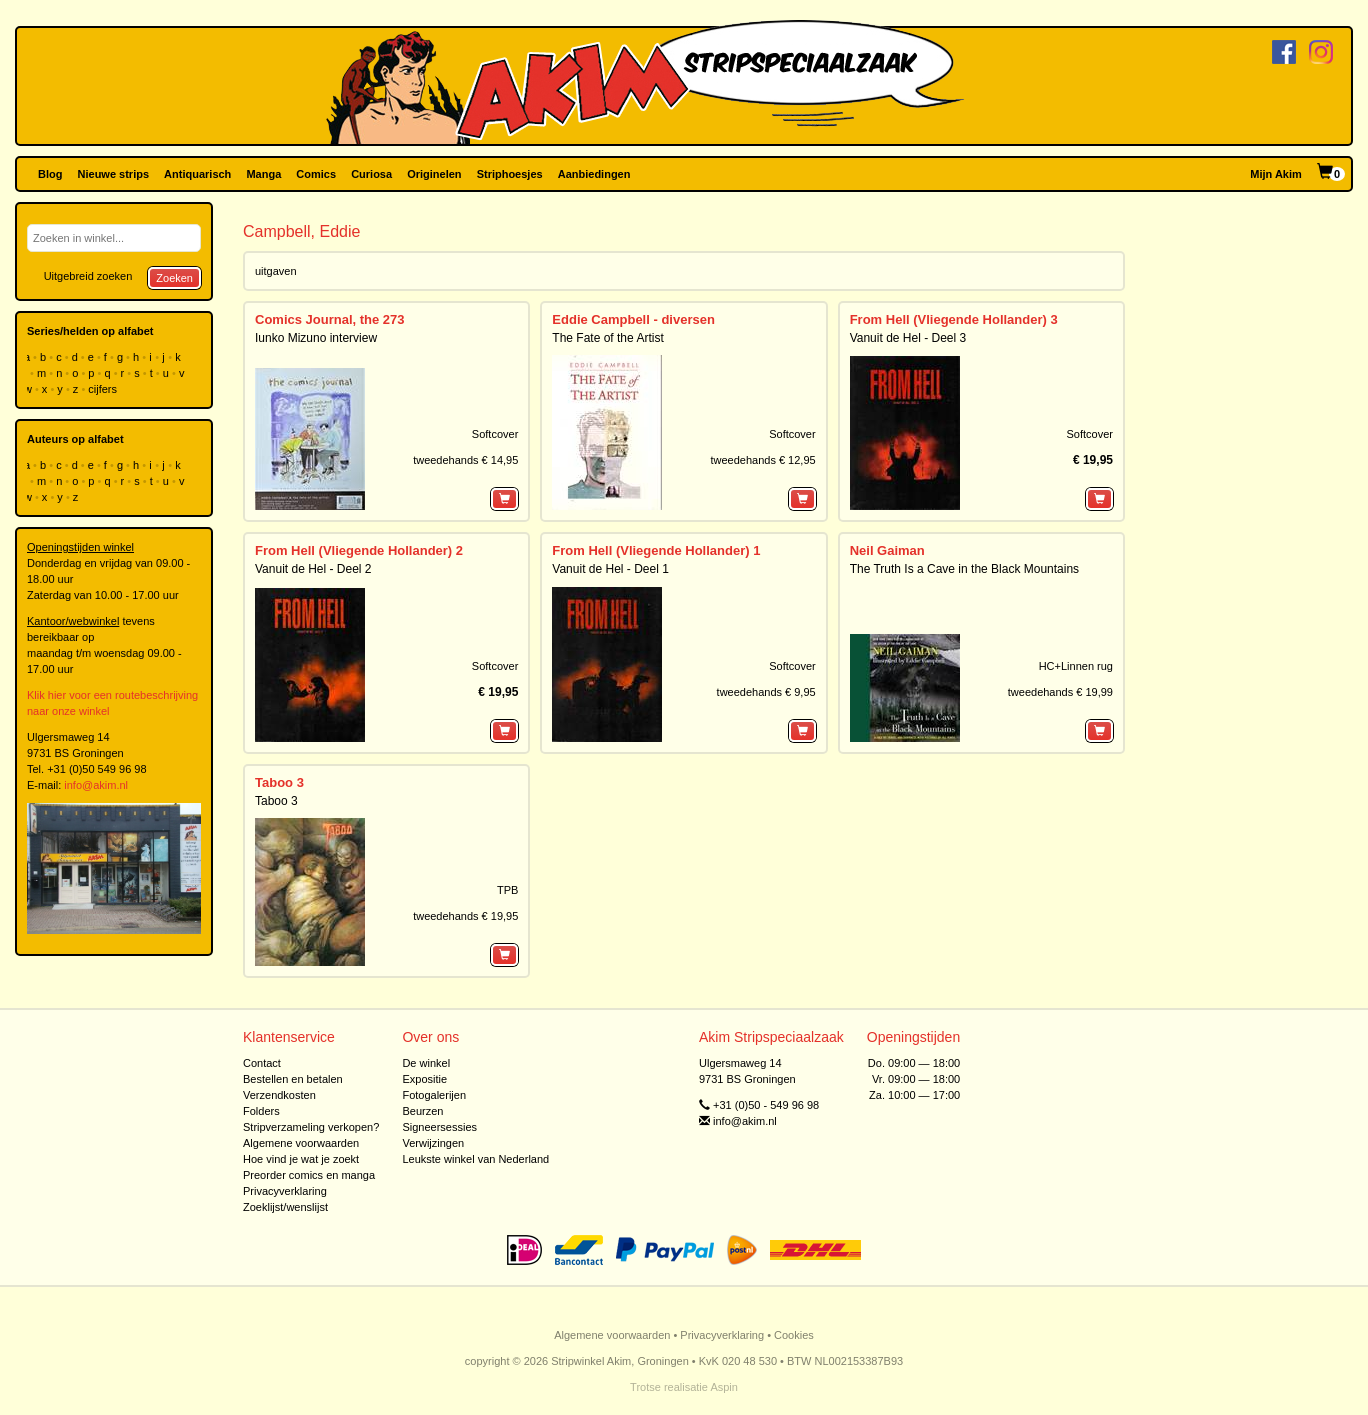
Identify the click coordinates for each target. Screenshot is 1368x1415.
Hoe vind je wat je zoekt (301, 1159)
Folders (261, 1111)
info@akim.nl (96, 785)
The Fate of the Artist (607, 338)
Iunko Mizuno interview (316, 338)
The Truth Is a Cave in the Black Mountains (964, 569)
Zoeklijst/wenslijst (285, 1207)
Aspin (724, 1387)
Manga (263, 174)
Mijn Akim (1276, 174)
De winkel (426, 1063)
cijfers (104, 389)
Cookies (794, 1335)
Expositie (424, 1079)
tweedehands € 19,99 (1060, 692)
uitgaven (276, 271)
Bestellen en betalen (293, 1079)
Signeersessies (439, 1127)
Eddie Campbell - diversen (633, 319)
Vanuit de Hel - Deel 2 (313, 569)
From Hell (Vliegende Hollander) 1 (656, 550)
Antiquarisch (197, 174)
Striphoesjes (510, 174)
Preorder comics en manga (309, 1175)
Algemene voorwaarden (301, 1143)
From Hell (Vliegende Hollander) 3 (954, 319)
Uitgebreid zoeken (88, 276)
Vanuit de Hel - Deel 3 (908, 338)
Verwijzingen (433, 1143)
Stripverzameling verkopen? (311, 1127)
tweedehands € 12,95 (762, 460)
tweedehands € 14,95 (465, 460)
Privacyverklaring (285, 1191)
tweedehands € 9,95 (766, 692)
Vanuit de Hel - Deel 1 (610, 569)
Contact (262, 1063)
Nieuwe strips (114, 174)
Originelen (434, 174)
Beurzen (422, 1111)
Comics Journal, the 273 (330, 319)
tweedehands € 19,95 (465, 916)
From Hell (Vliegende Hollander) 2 (359, 550)
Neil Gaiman (887, 550)
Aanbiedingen (594, 174)
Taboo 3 (279, 782)
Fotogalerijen (434, 1095)
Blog (50, 174)
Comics (316, 174)
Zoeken (174, 278)
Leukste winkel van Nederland (475, 1159)
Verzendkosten (279, 1095)
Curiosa (371, 174)
